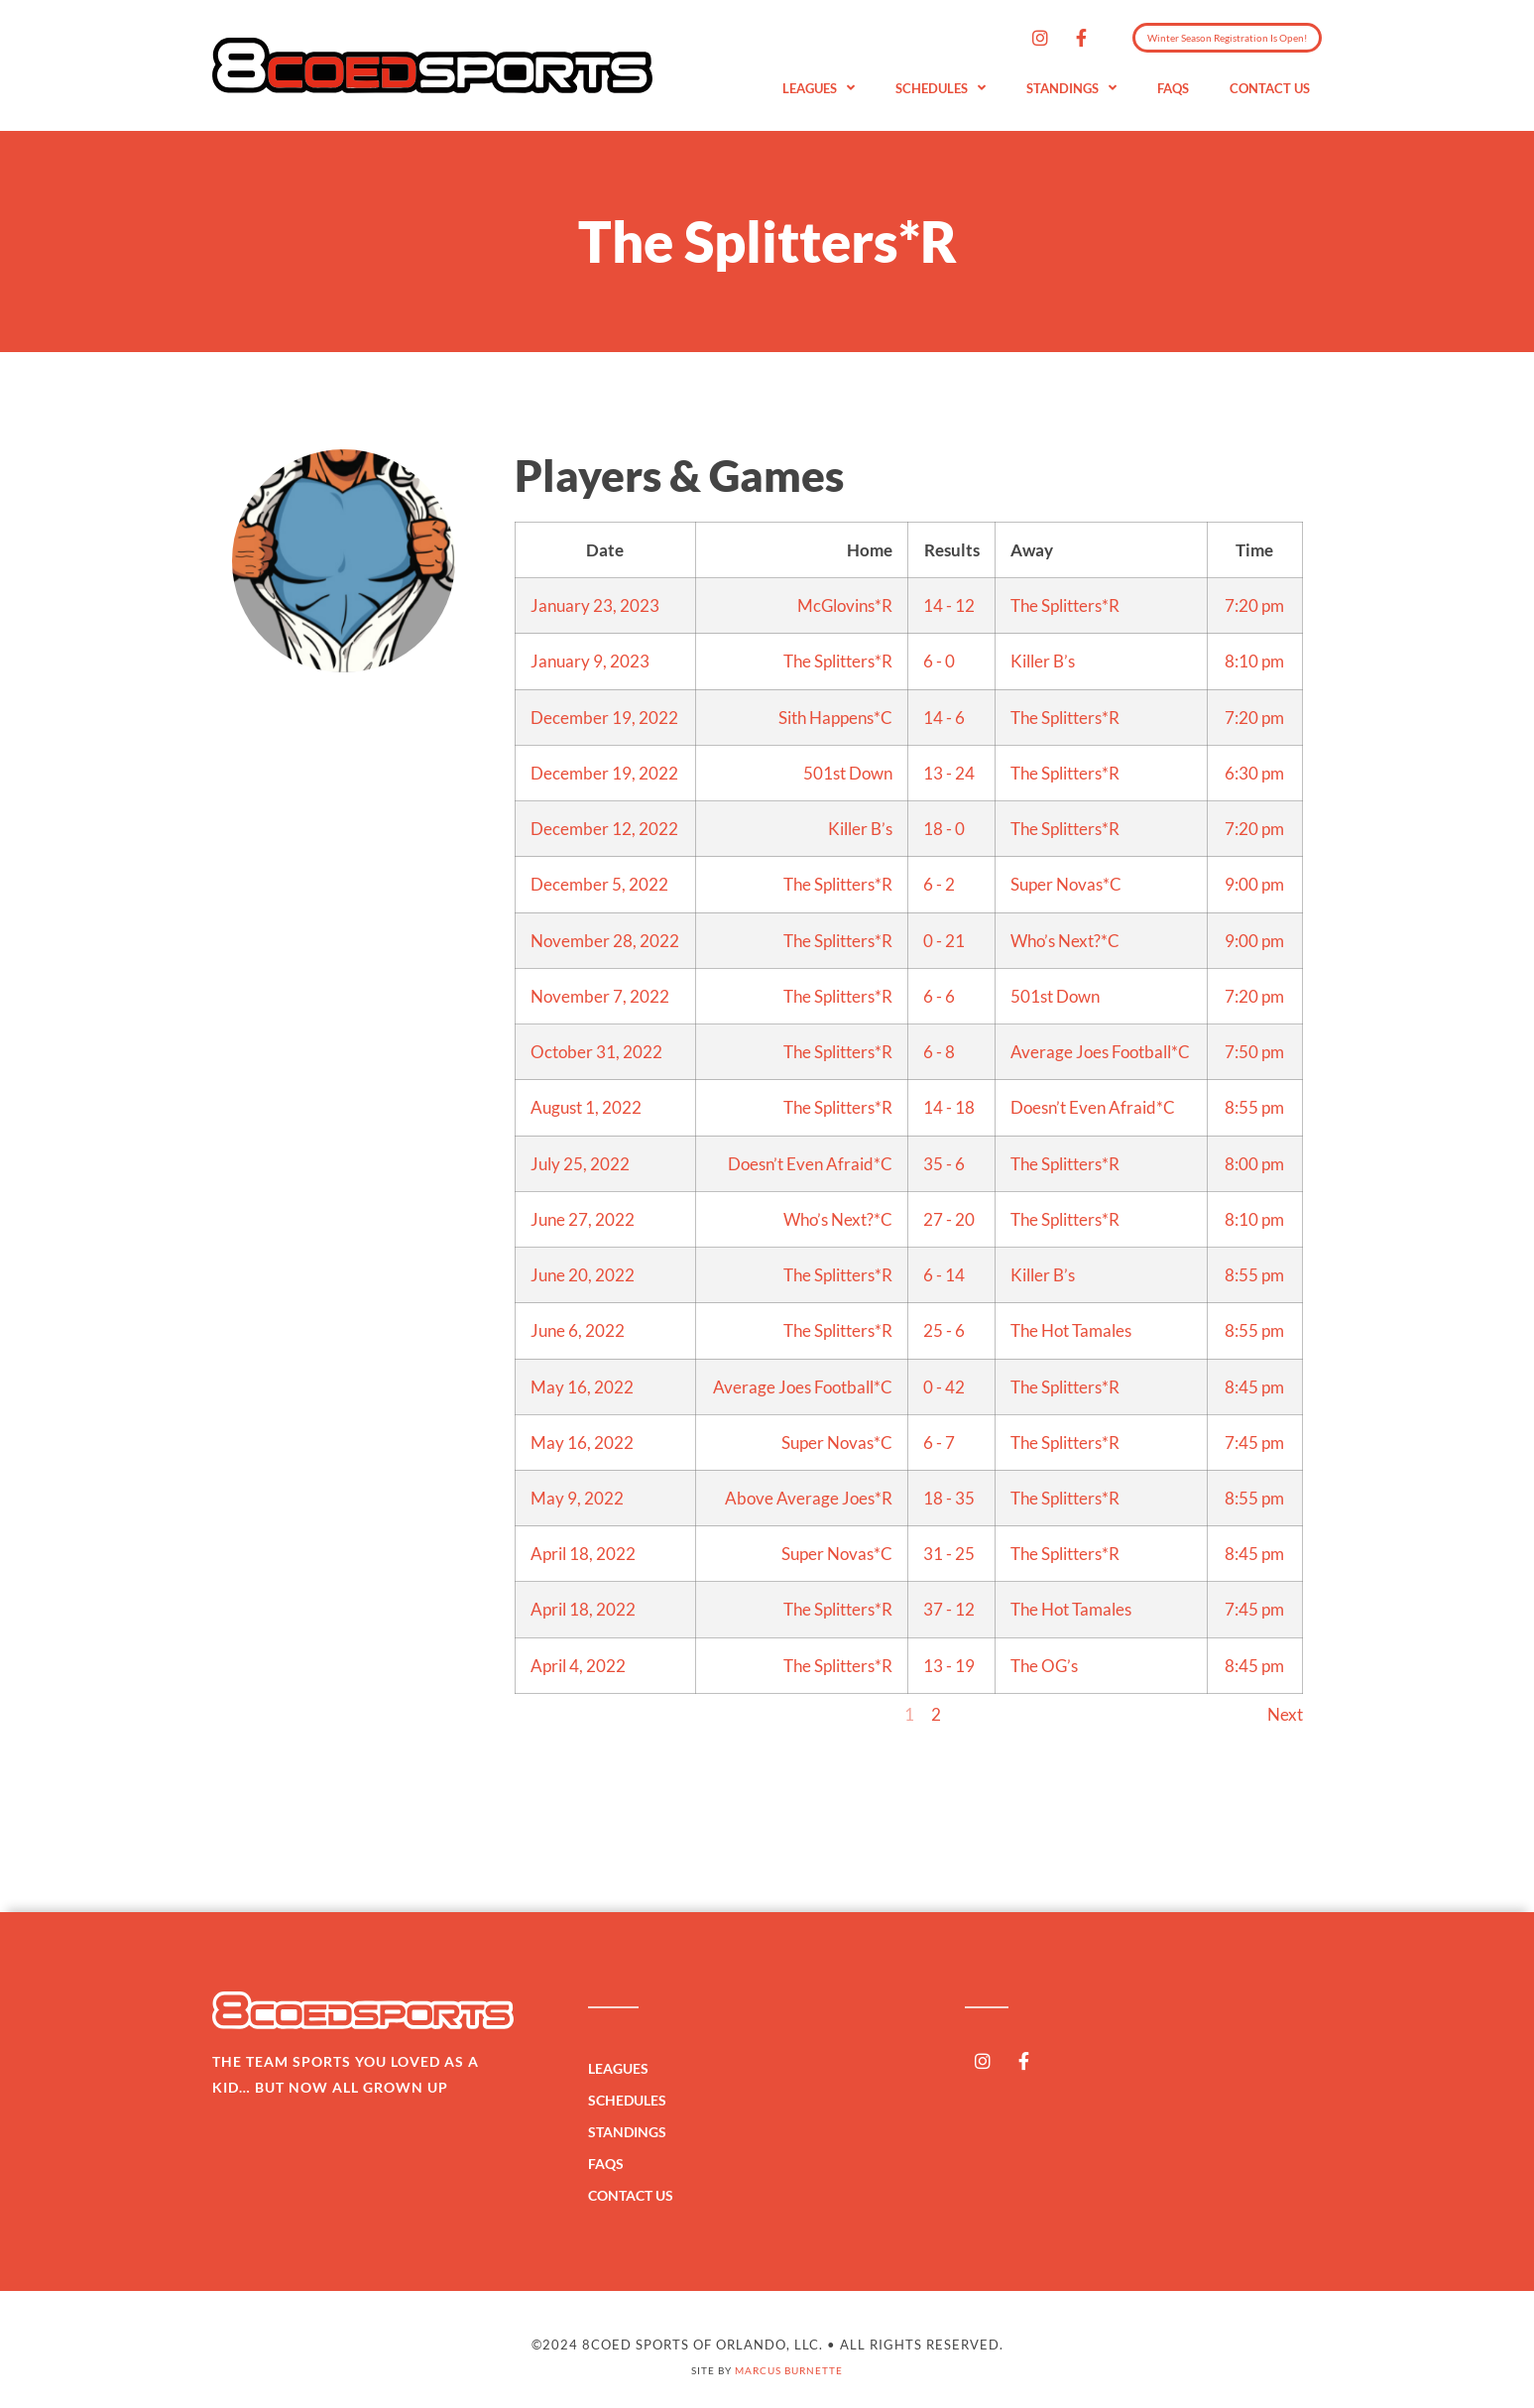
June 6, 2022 (578, 1330)
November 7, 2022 (600, 996)
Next (1285, 1714)
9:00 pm (1254, 884)
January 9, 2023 (590, 661)
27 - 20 (949, 1219)
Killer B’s (1042, 661)
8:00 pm (1254, 1163)
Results (952, 550)
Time (1254, 550)
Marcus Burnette (789, 2370)
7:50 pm (1254, 1051)
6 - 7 (939, 1442)
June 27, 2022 (583, 1219)
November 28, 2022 (605, 940)
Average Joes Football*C (1100, 1051)
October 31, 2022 (596, 1051)
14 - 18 (949, 1107)
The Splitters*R (1065, 605)
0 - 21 (944, 940)
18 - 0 (944, 828)
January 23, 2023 (595, 605)
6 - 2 (939, 884)
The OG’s (1044, 1665)
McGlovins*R (844, 605)
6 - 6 (939, 996)
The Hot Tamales (1070, 1330)
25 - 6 (944, 1330)
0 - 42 (944, 1387)
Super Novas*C (1065, 884)
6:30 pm (1254, 773)
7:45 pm (1254, 1442)
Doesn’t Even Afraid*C (1092, 1107)
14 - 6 (944, 717)
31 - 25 (949, 1553)
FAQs (1173, 88)
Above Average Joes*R (808, 1498)
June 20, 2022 (583, 1274)
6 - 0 (939, 661)
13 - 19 (949, 1665)
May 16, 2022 (582, 1387)
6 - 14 (944, 1274)
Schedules (940, 88)
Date (605, 550)
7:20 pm (1254, 605)
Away (1031, 550)
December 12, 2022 (604, 828)
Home (869, 550)
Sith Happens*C (835, 717)
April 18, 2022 (583, 1553)
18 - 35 (949, 1498)
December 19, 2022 (604, 717)
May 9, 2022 (577, 1498)
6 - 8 (939, 1051)
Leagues (818, 88)
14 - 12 (949, 605)
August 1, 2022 (586, 1107)
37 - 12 (949, 1609)
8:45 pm (1254, 1387)
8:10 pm (1254, 661)
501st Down (847, 773)
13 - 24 (949, 773)
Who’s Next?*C (1065, 940)
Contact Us (1270, 88)
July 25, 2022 (580, 1163)
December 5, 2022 (599, 884)
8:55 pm (1254, 1107)
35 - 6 (944, 1163)
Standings (1071, 88)
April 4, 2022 (578, 1665)
